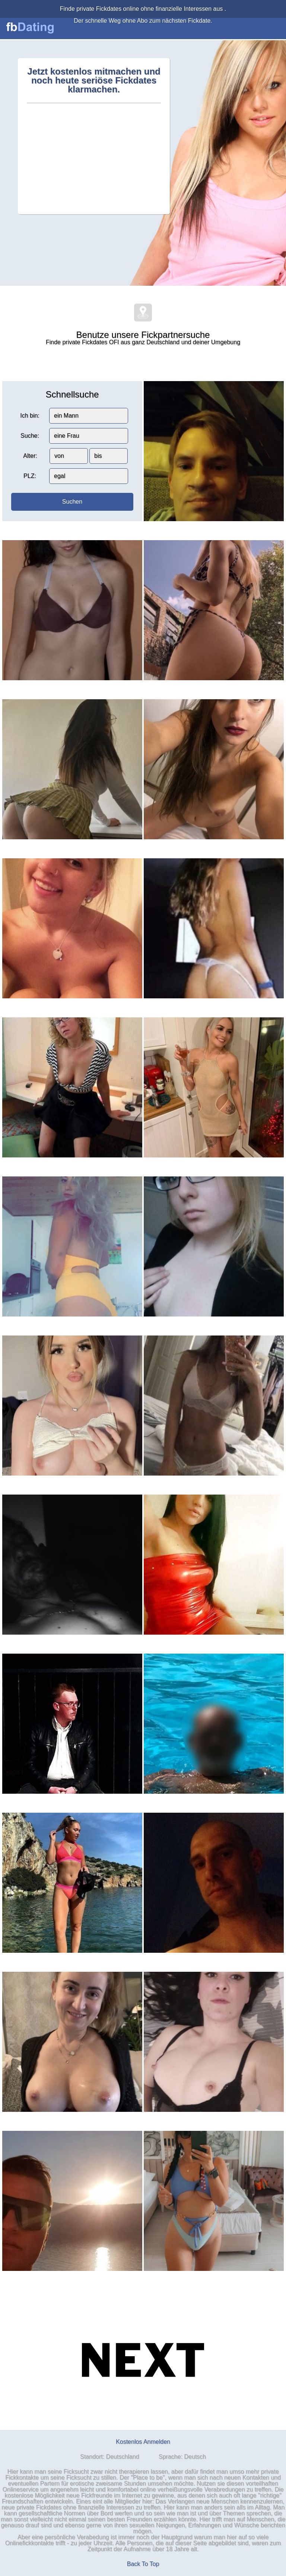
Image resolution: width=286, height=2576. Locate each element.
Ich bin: (29, 415)
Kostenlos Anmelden (143, 2442)
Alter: (30, 456)
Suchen (72, 501)
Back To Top (143, 2564)
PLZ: (29, 476)
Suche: (29, 435)
